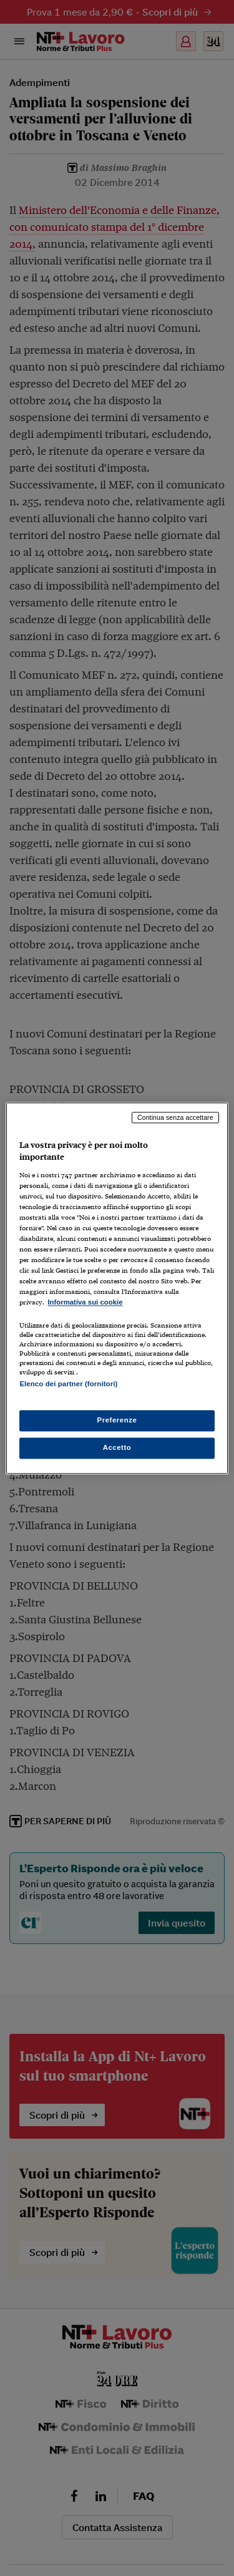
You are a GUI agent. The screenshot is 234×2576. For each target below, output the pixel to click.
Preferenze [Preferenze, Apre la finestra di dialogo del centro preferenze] (117, 1420)
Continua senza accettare (175, 1117)
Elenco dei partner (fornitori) (68, 1384)
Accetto (117, 1447)
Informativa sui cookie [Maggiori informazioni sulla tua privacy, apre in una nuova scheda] (84, 1302)
